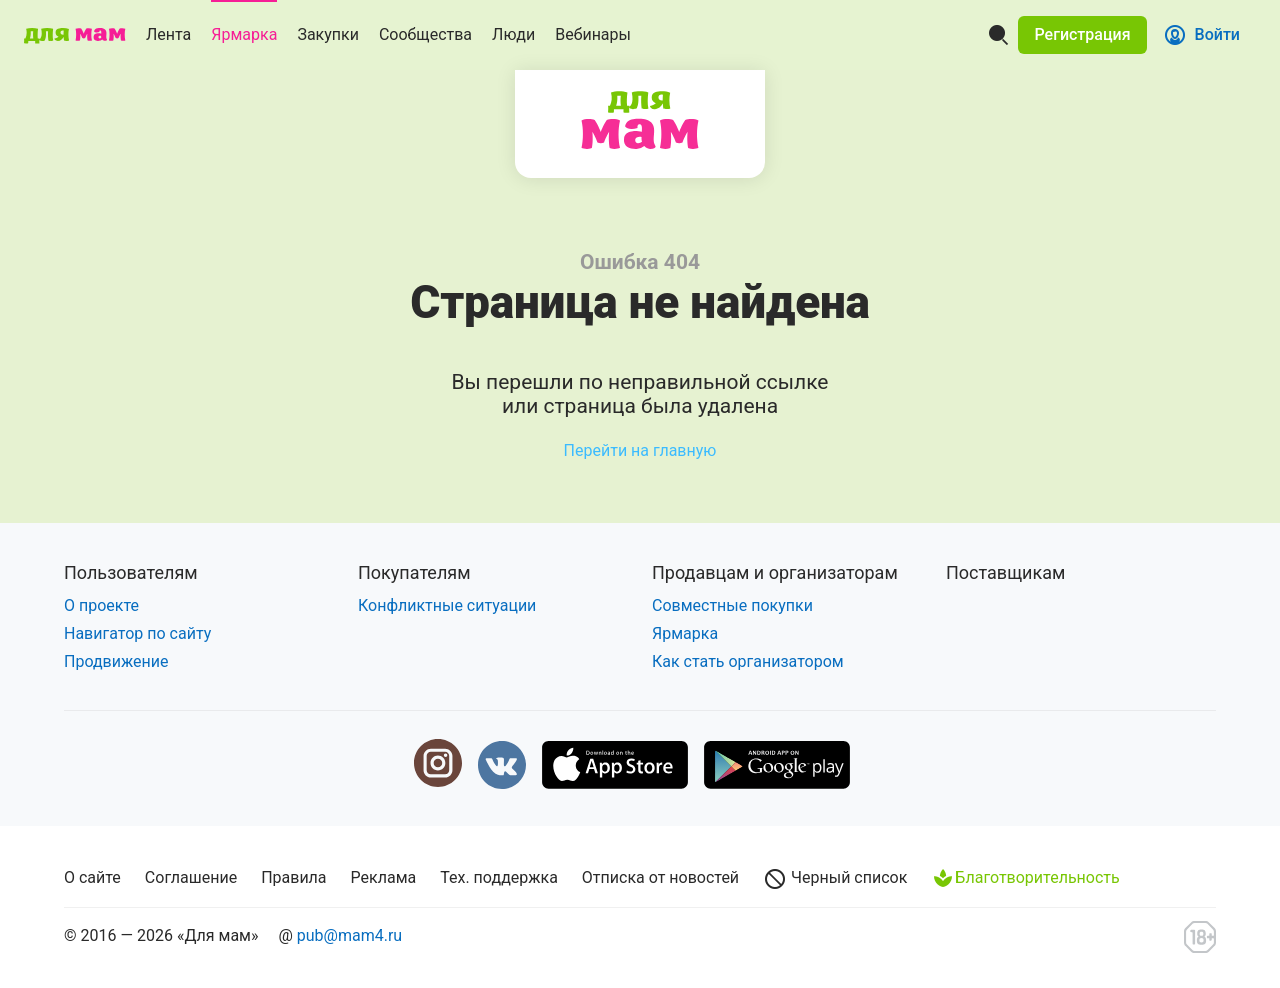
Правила (293, 877)
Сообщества (425, 34)
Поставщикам (1005, 572)
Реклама (384, 877)
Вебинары (593, 34)
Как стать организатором (748, 661)
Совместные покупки (732, 605)
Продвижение (116, 661)
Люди (513, 34)
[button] (1082, 35)
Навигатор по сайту (137, 633)
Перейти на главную (640, 450)
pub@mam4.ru (349, 935)
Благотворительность (1025, 878)
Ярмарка (244, 34)
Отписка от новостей (660, 877)
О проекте (101, 605)
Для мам (640, 120)
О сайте (92, 877)
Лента (168, 34)
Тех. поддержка (499, 877)
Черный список (835, 879)
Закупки (328, 34)
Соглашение (191, 877)
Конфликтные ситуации (447, 605)
